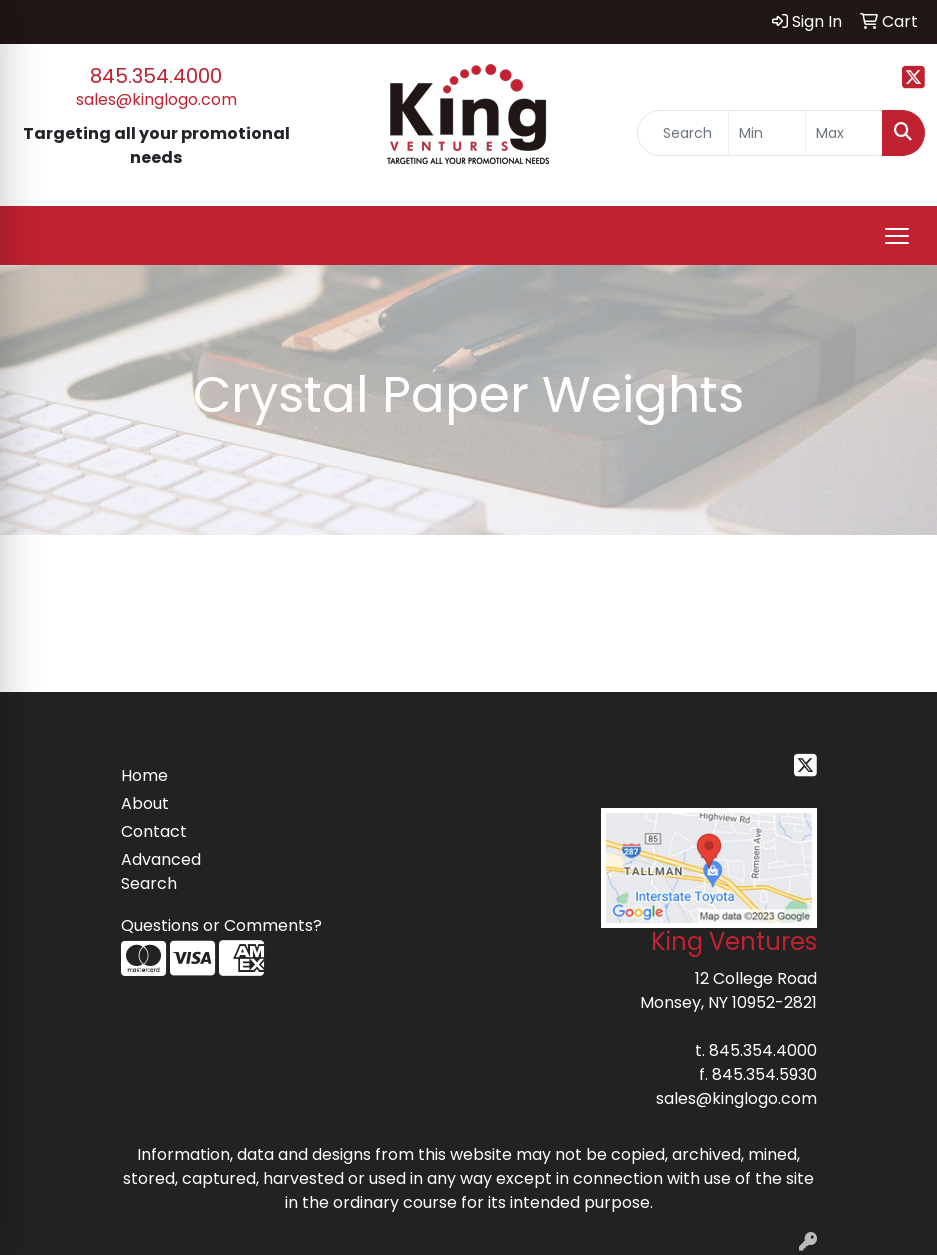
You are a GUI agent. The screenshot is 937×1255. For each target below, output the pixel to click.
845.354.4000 (156, 76)
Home (144, 775)
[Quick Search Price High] (844, 133)
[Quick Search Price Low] (767, 133)
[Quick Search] (683, 133)
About (145, 803)
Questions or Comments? (221, 925)
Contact (154, 831)
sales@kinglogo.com (156, 99)
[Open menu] (897, 236)
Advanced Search (161, 871)
